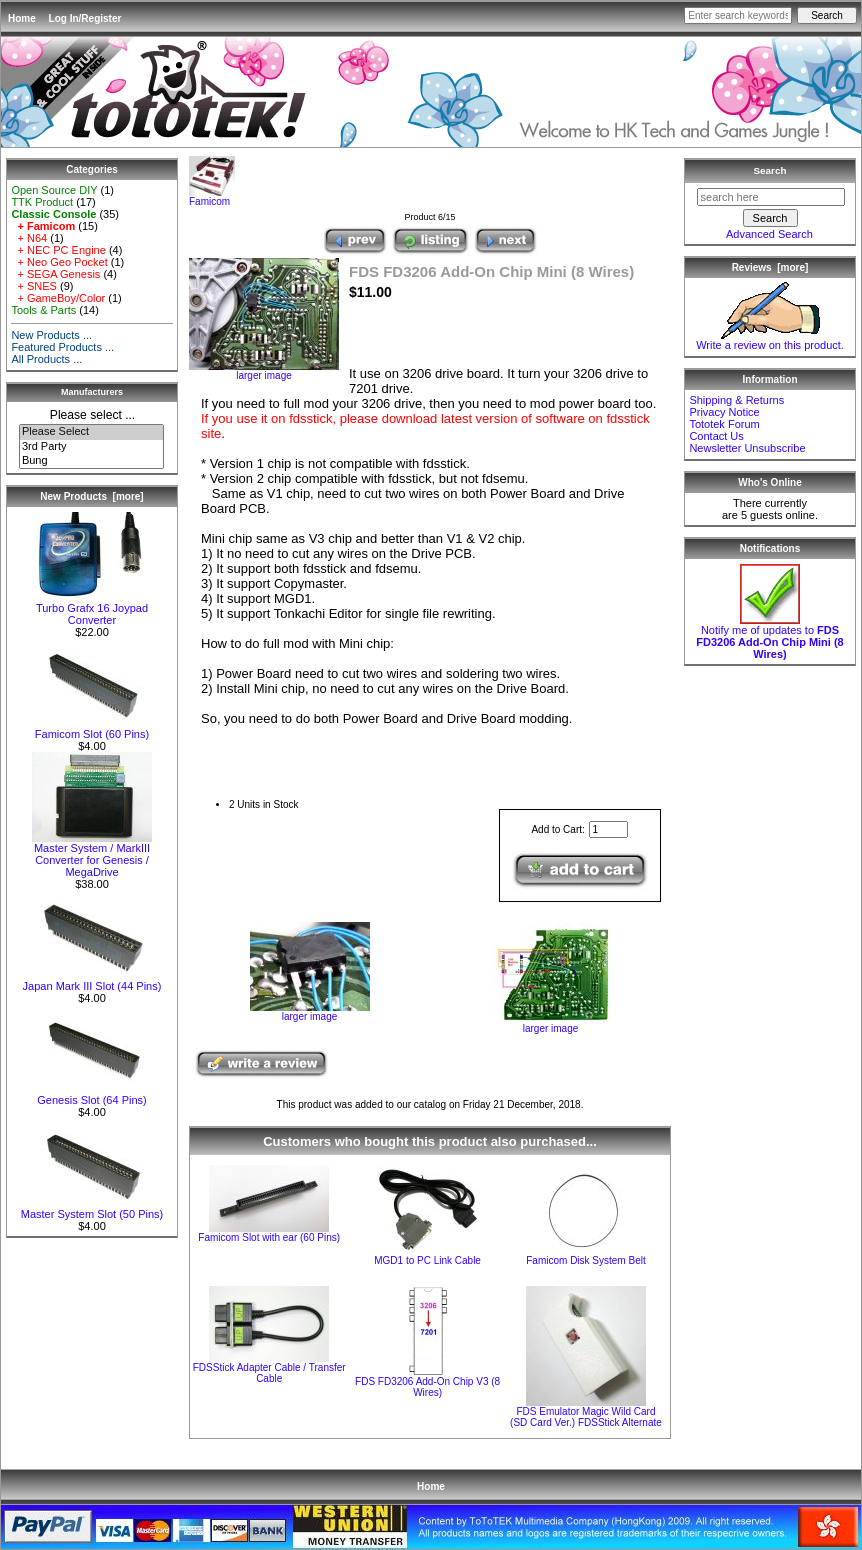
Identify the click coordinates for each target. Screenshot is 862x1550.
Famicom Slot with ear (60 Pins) (269, 1237)
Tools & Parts (43, 310)
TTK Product (42, 202)
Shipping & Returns (736, 400)
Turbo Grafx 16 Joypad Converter (92, 609)
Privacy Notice (724, 412)
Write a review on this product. (770, 340)
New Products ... (51, 335)
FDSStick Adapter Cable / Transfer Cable (269, 1373)
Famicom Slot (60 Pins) (92, 729)
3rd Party (91, 447)
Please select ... (92, 415)
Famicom (212, 197)
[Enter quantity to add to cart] (608, 829)
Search (770, 170)
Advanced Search (769, 234)
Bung (91, 461)
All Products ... (46, 359)
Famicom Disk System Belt (585, 1260)
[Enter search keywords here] (738, 15)
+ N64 (29, 238)
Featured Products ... (62, 347)
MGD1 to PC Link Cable (427, 1260)
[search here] (771, 197)
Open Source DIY (54, 190)
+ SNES (34, 286)
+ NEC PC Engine (58, 250)
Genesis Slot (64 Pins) (92, 1095)
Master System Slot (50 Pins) (92, 1209)
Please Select (91, 432)
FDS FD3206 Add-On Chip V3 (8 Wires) (427, 1387)
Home (22, 18)
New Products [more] (91, 496)
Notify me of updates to (770, 637)
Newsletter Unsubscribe (747, 448)
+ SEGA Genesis (55, 274)
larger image (310, 1012)
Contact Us (716, 436)
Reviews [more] (770, 267)
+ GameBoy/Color (58, 298)
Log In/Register (85, 18)
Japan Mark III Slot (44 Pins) (92, 981)
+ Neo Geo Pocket (59, 262)
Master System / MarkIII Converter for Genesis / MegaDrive (92, 855)
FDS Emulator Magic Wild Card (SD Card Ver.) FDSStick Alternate (586, 1417)
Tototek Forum (724, 424)
